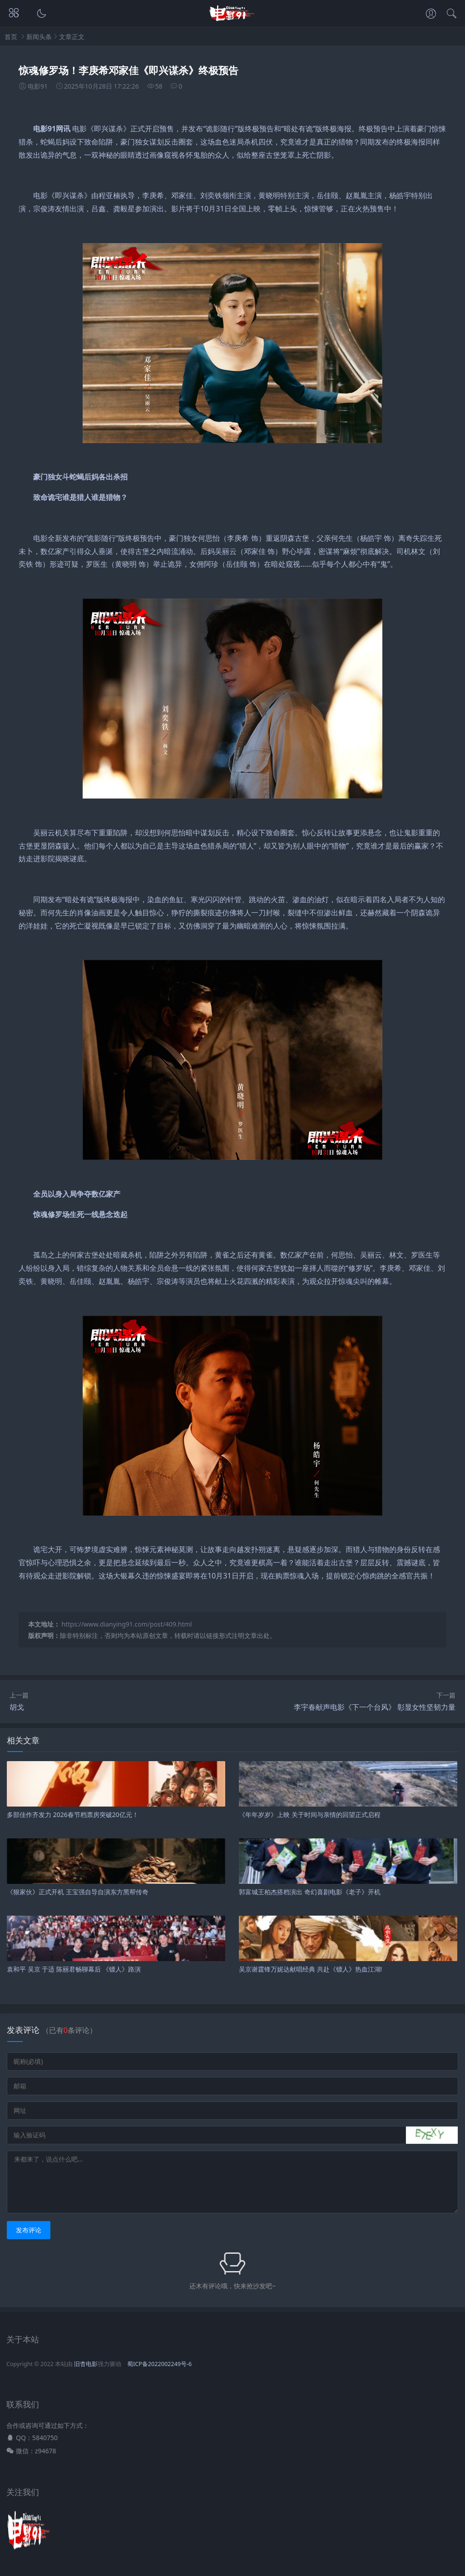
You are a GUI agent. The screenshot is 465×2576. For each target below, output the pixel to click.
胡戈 (17, 1707)
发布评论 (28, 2230)
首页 (11, 36)
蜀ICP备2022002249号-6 (159, 2364)
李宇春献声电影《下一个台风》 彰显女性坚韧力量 (374, 1707)
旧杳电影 (86, 2364)
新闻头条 (39, 36)
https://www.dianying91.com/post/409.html (127, 1624)
